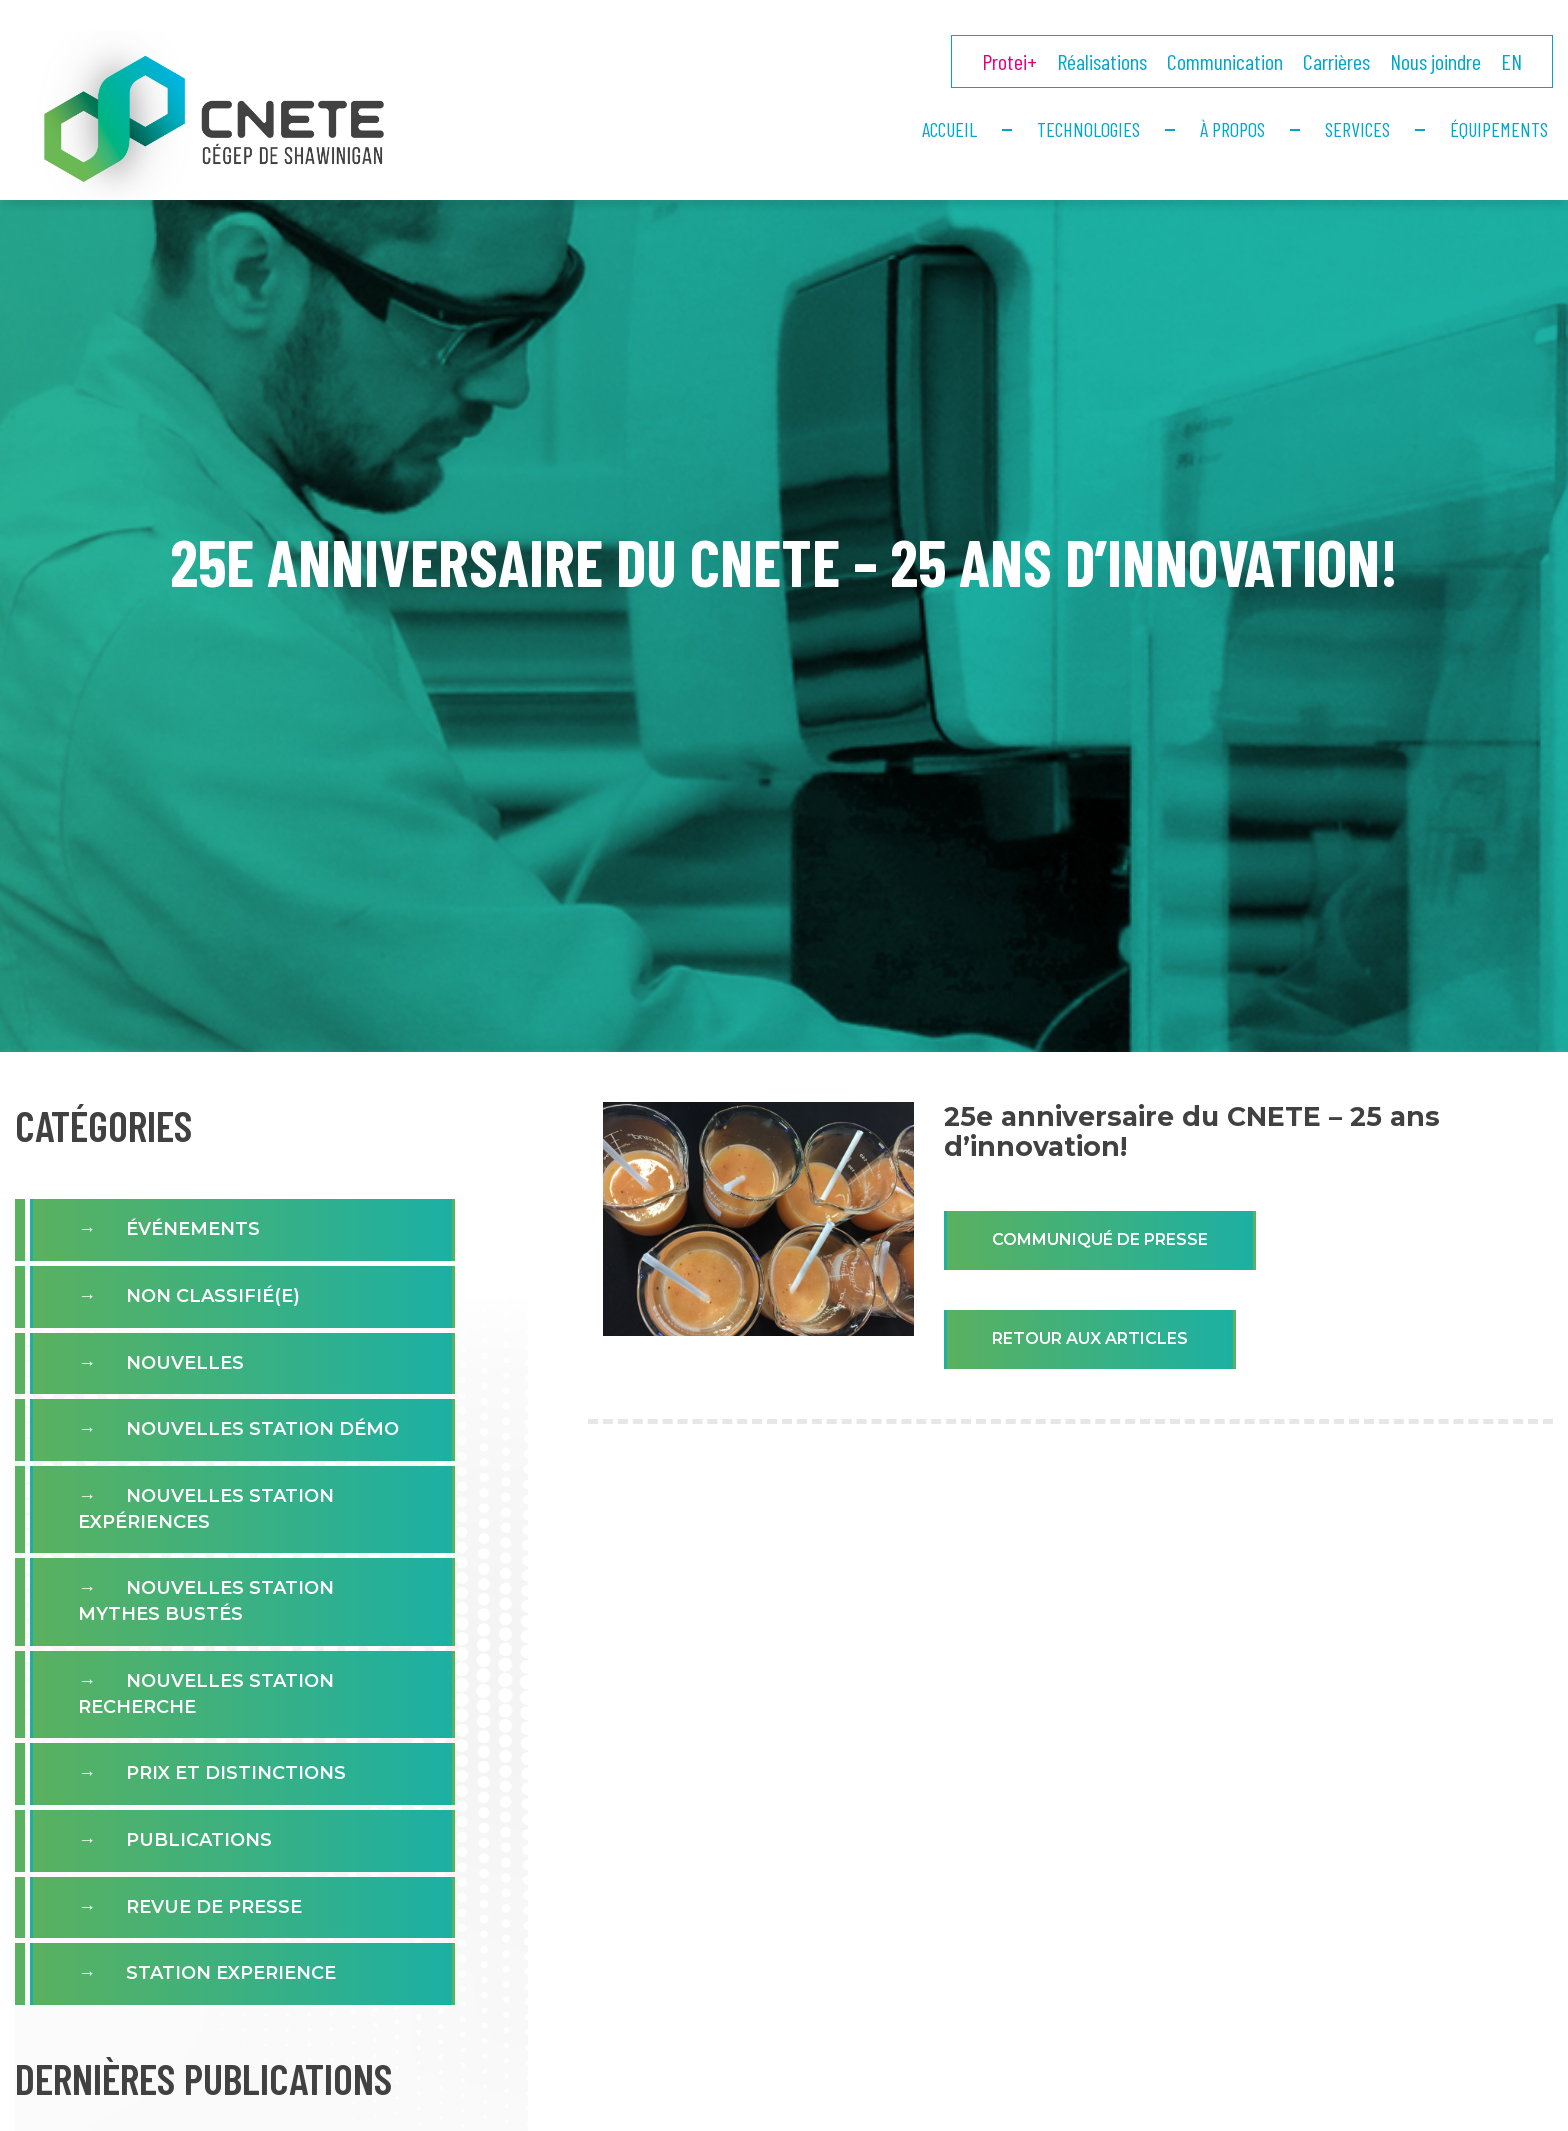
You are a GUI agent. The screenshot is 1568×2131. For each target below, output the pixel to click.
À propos (1232, 129)
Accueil (949, 129)
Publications (199, 1840)
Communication (1225, 61)
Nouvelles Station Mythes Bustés (206, 1601)
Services (1357, 129)
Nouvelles (185, 1363)
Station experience (231, 1973)
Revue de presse (214, 1907)
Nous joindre (1435, 61)
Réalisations (1102, 61)
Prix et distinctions (236, 1773)
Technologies (1088, 129)
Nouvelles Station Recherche (206, 1694)
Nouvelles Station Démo (262, 1429)
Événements (193, 1229)
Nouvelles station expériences (206, 1509)
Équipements (1499, 129)
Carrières (1336, 61)
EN (1511, 61)
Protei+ (1009, 61)
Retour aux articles (1090, 1338)
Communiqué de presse (1100, 1239)
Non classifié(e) (213, 1296)
